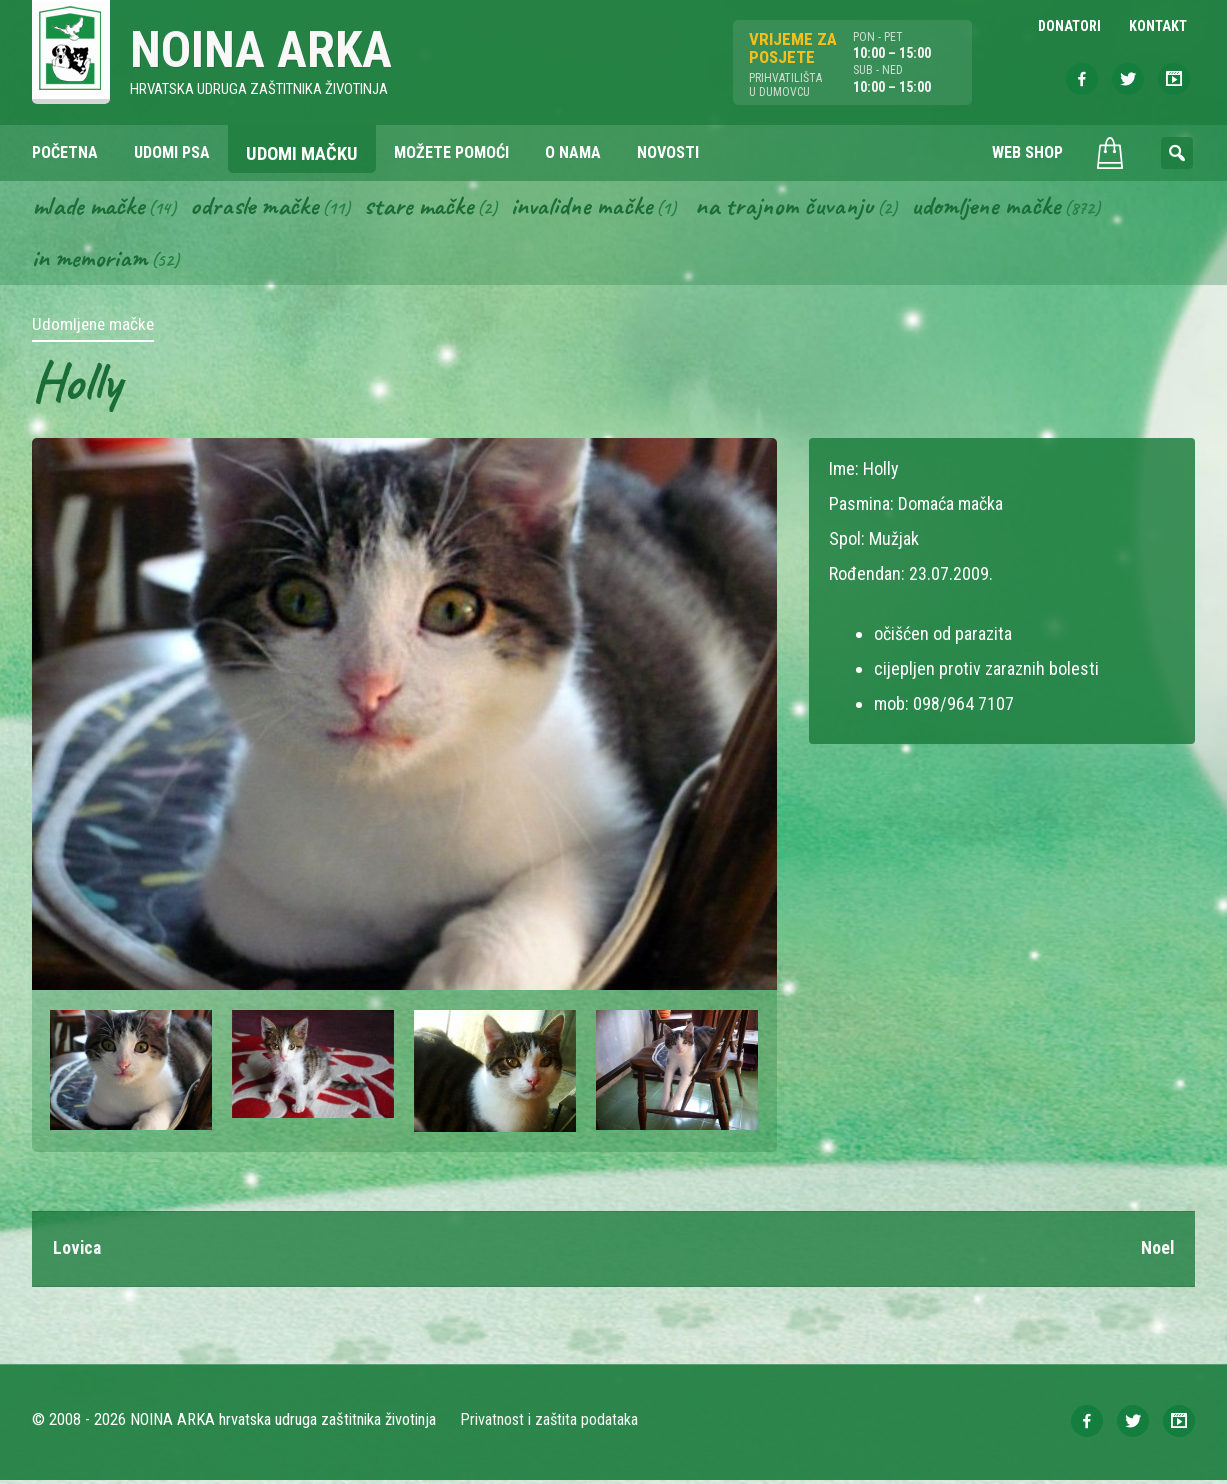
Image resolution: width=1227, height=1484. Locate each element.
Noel (1157, 1251)
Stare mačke (428, 208)
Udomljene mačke (1008, 208)
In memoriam (90, 261)
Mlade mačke (91, 208)
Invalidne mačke (596, 208)
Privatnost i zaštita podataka (549, 1423)
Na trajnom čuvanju (803, 208)
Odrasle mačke (261, 208)
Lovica (78, 1251)
